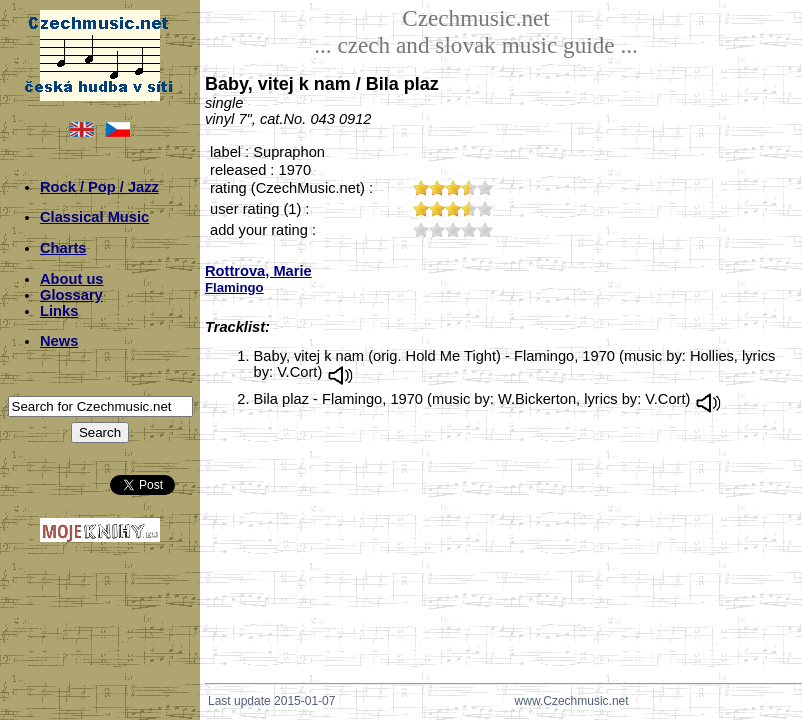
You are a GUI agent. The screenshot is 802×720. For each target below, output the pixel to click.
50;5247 (485, 229)
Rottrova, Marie (258, 271)
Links (59, 311)
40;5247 (469, 229)
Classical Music (94, 217)
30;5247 (453, 229)
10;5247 (421, 229)
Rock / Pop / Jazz (99, 187)
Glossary (71, 295)
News (59, 341)
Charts (63, 248)
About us (72, 279)
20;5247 (437, 229)
